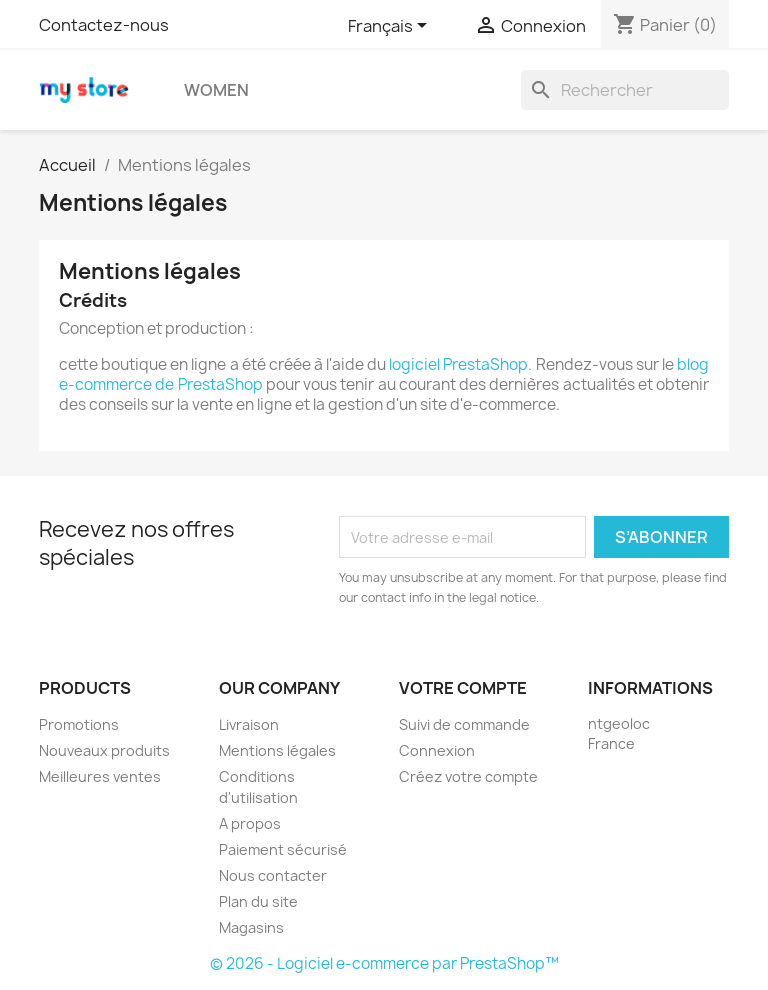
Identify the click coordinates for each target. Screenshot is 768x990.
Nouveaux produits (104, 750)
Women (216, 90)
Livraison (249, 724)
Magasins (251, 927)
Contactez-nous (104, 25)
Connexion (437, 750)
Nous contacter (273, 875)
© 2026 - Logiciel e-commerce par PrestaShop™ (384, 963)
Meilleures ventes (100, 776)
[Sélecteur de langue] (391, 27)
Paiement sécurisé (283, 849)
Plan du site (258, 901)
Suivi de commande (464, 724)
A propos (250, 823)
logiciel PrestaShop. (462, 364)
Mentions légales (277, 750)
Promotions (79, 724)
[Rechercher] (625, 90)
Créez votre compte (468, 776)
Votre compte (463, 688)
